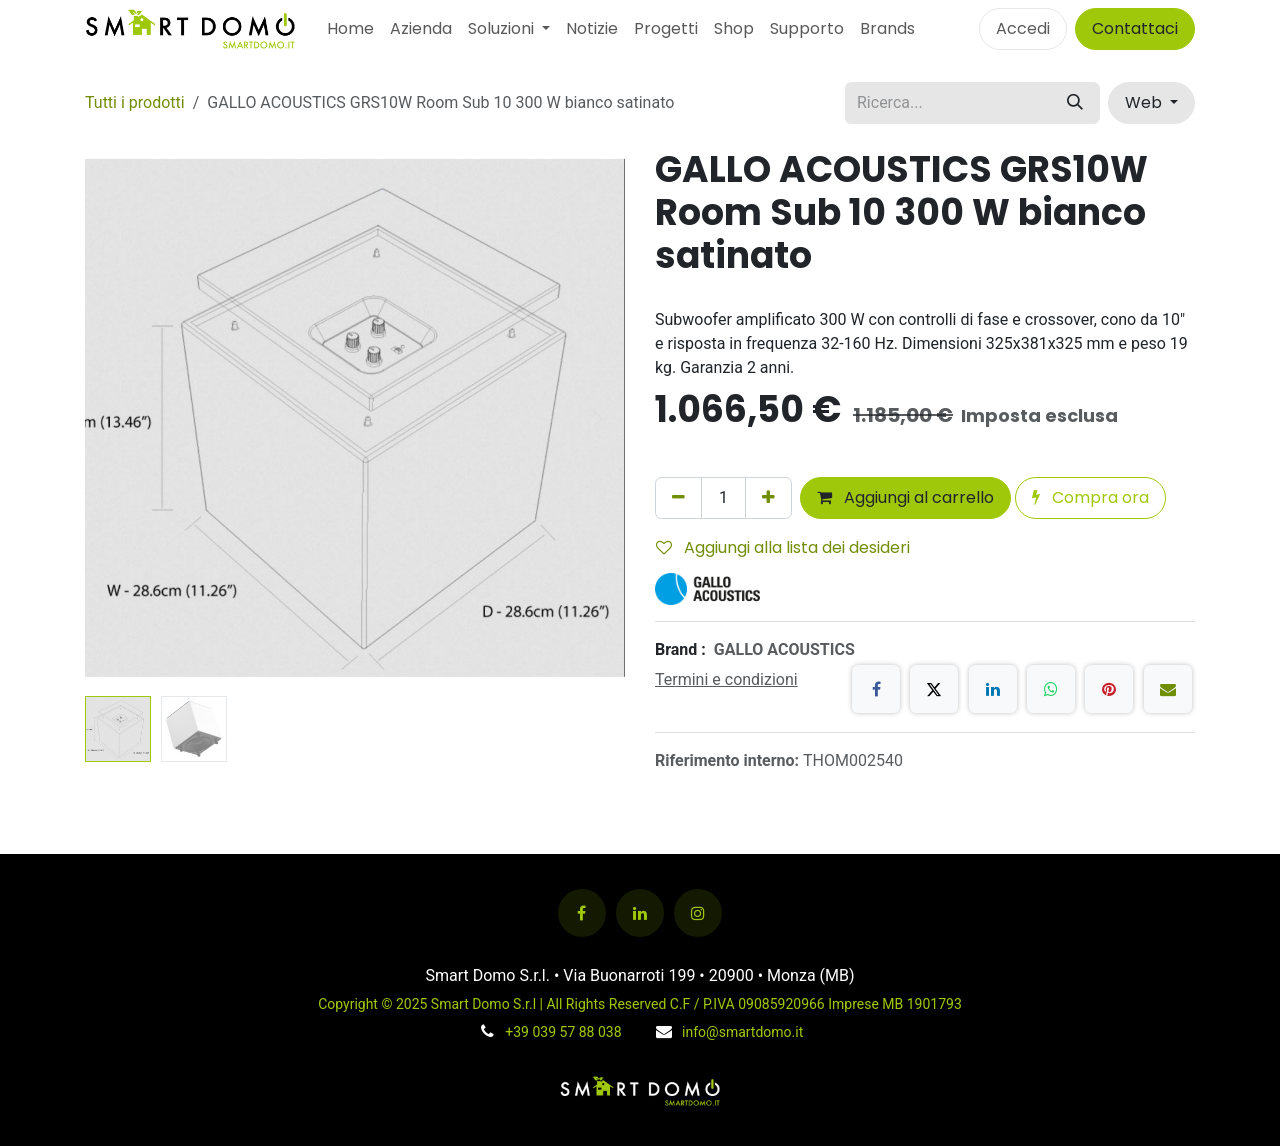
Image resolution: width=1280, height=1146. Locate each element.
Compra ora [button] (1090, 497)
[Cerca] (1075, 103)
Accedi (1023, 28)
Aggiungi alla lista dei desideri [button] (783, 547)
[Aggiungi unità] (768, 498)
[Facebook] (876, 689)
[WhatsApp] (1051, 689)
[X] (934, 689)
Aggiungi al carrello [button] (905, 497)
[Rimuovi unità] (678, 498)
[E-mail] (1168, 689)
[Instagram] (698, 913)
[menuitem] (350, 29)
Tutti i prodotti (135, 102)
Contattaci (1135, 28)
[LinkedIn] (993, 689)
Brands (887, 28)
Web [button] (1145, 102)
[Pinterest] (1109, 689)
